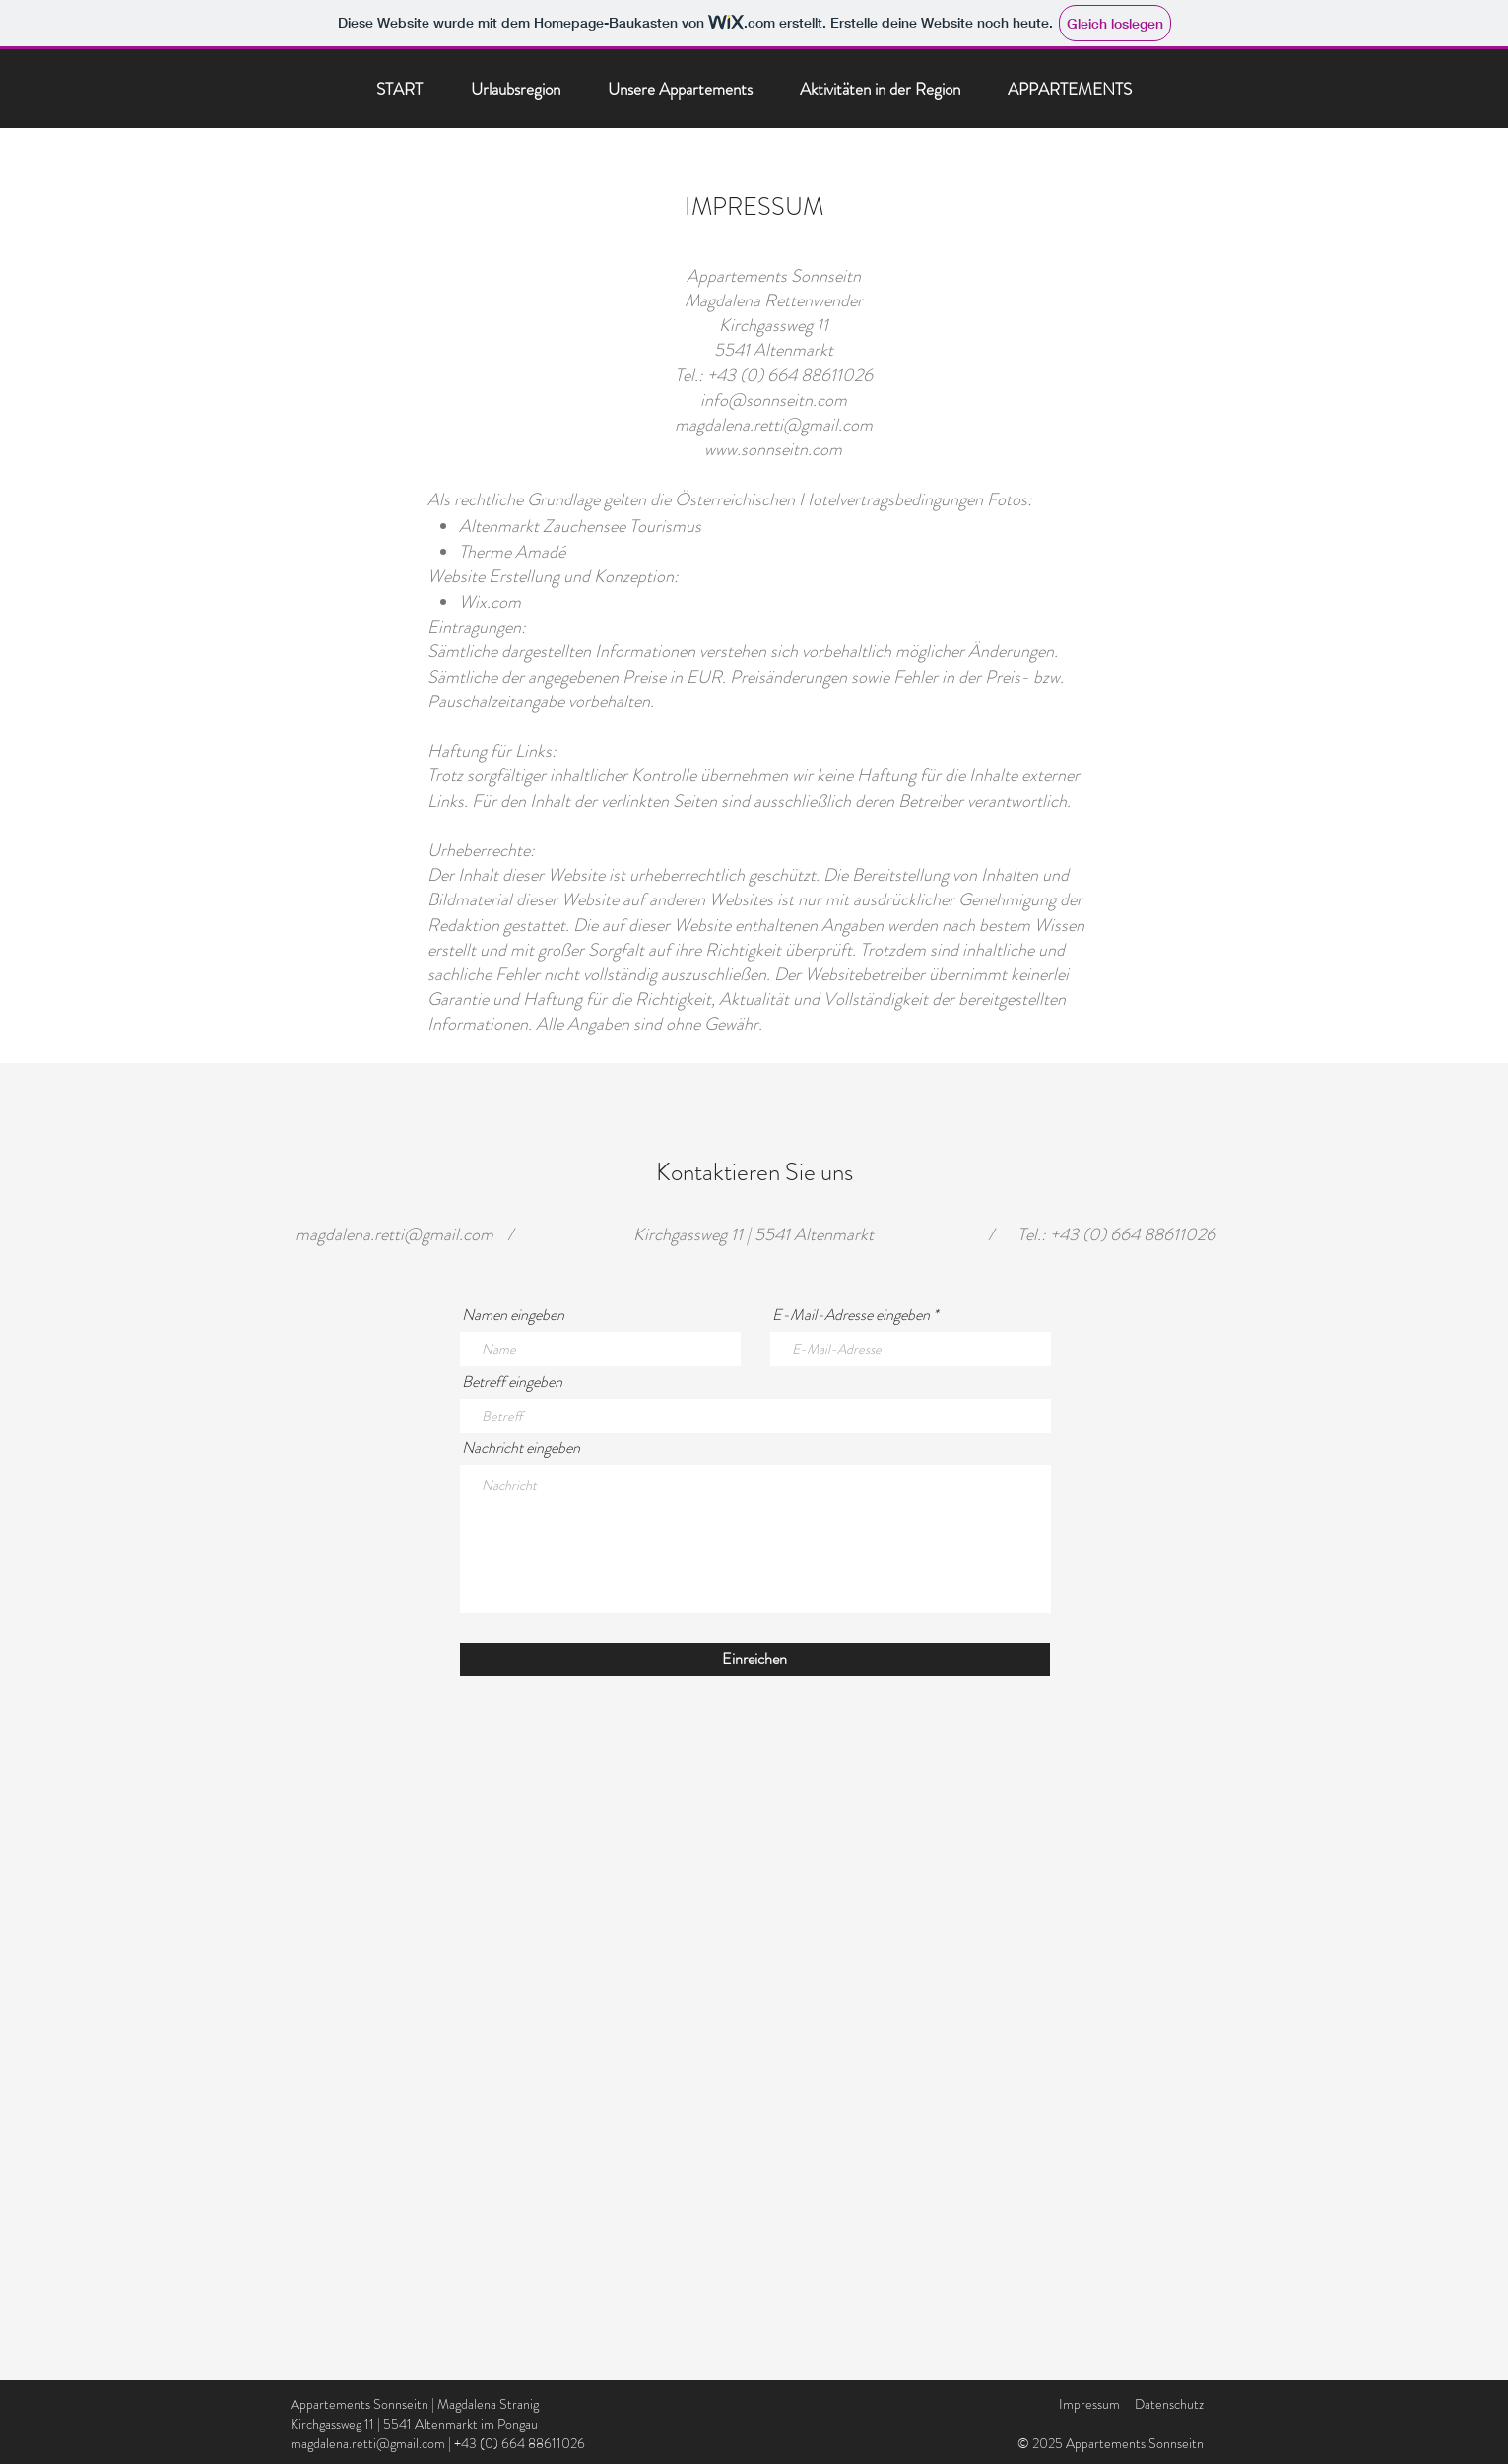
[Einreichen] (755, 1659)
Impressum (1089, 2404)
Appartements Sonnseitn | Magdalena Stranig (415, 2404)
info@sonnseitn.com (773, 400)
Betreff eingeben (512, 1382)
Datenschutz (1169, 2404)
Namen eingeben (513, 1315)
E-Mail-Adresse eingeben (851, 1315)
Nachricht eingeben (521, 1448)
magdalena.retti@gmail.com (774, 424)
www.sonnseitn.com (773, 449)
